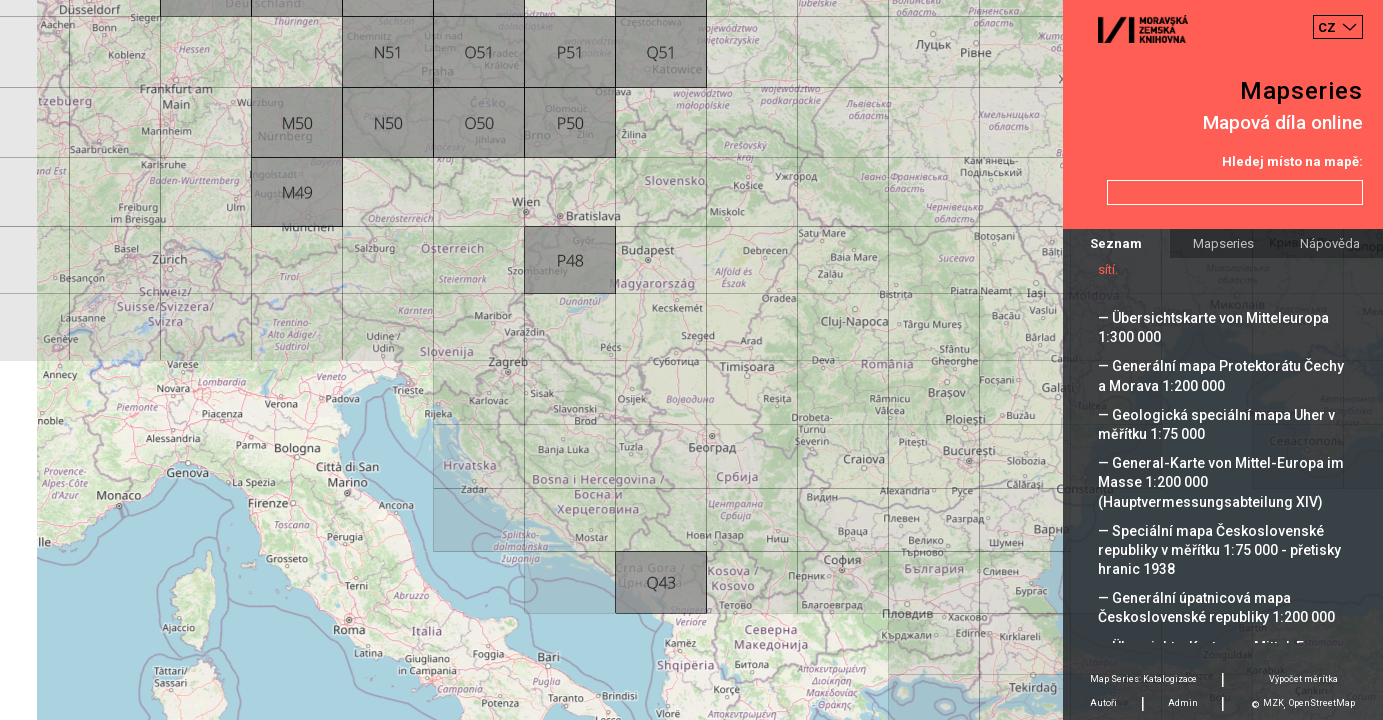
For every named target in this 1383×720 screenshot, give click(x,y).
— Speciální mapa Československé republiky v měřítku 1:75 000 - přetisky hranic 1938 (1219, 550)
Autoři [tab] (1103, 703)
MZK (1273, 703)
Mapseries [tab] (1223, 243)
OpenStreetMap (1322, 703)
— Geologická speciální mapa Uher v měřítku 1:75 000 (1216, 424)
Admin (1183, 703)
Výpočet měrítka (1303, 679)
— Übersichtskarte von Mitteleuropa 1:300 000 (1213, 327)
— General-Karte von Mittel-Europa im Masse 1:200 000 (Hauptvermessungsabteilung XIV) (1221, 482)
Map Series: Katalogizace (1143, 679)
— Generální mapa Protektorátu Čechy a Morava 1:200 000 (1221, 375)
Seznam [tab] (1116, 243)
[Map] (691, 360)
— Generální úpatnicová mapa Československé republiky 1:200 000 (1216, 607)
